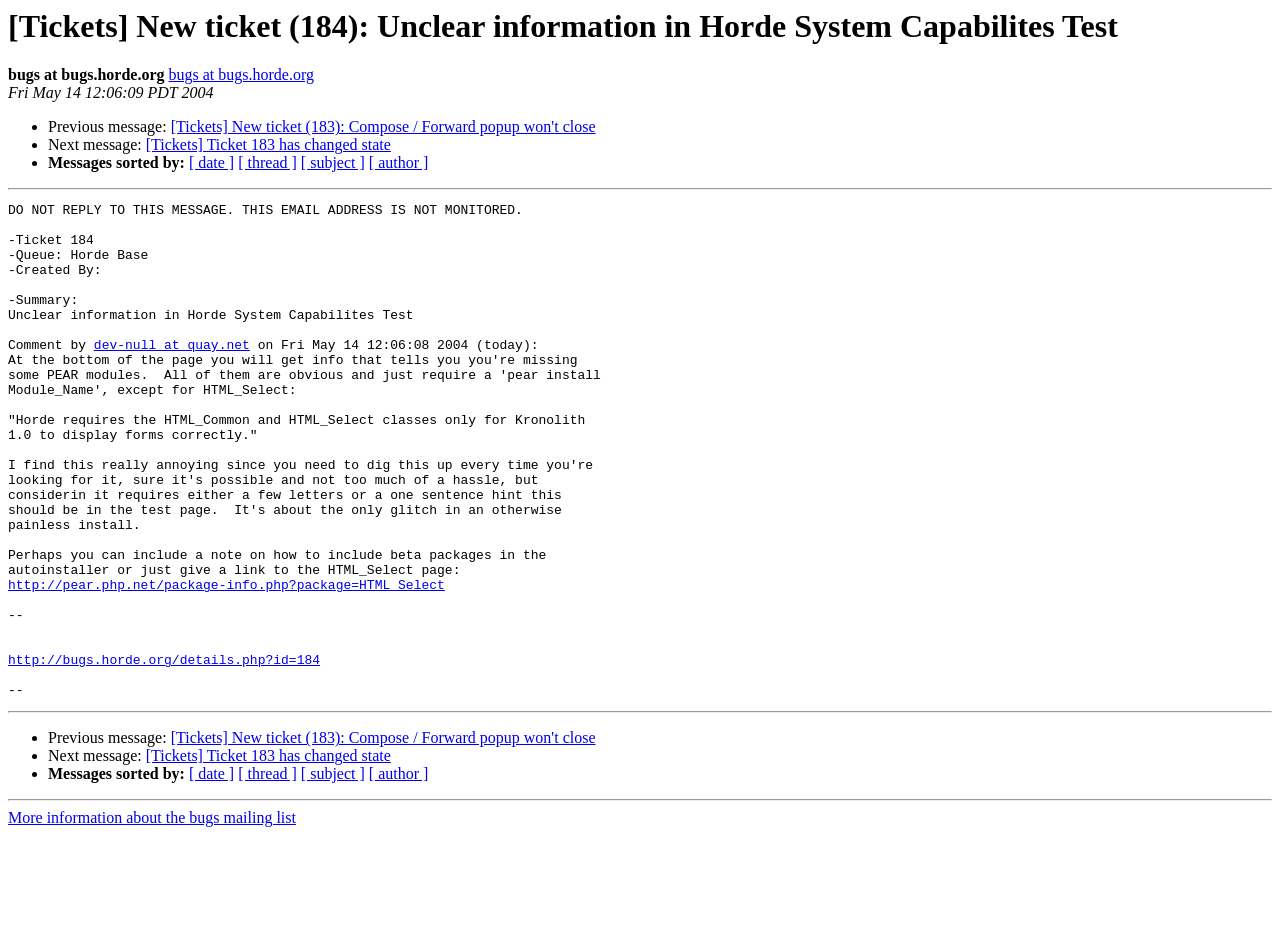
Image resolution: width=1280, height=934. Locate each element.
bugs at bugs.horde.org (240, 74)
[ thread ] (267, 162)
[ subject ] (333, 162)
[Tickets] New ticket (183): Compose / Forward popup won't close (383, 126)
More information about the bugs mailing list (152, 916)
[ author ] (399, 162)
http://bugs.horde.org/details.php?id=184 (164, 752)
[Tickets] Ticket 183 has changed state (268, 144)
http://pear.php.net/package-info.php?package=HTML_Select (226, 662)
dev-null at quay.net (172, 374)
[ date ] (211, 162)
